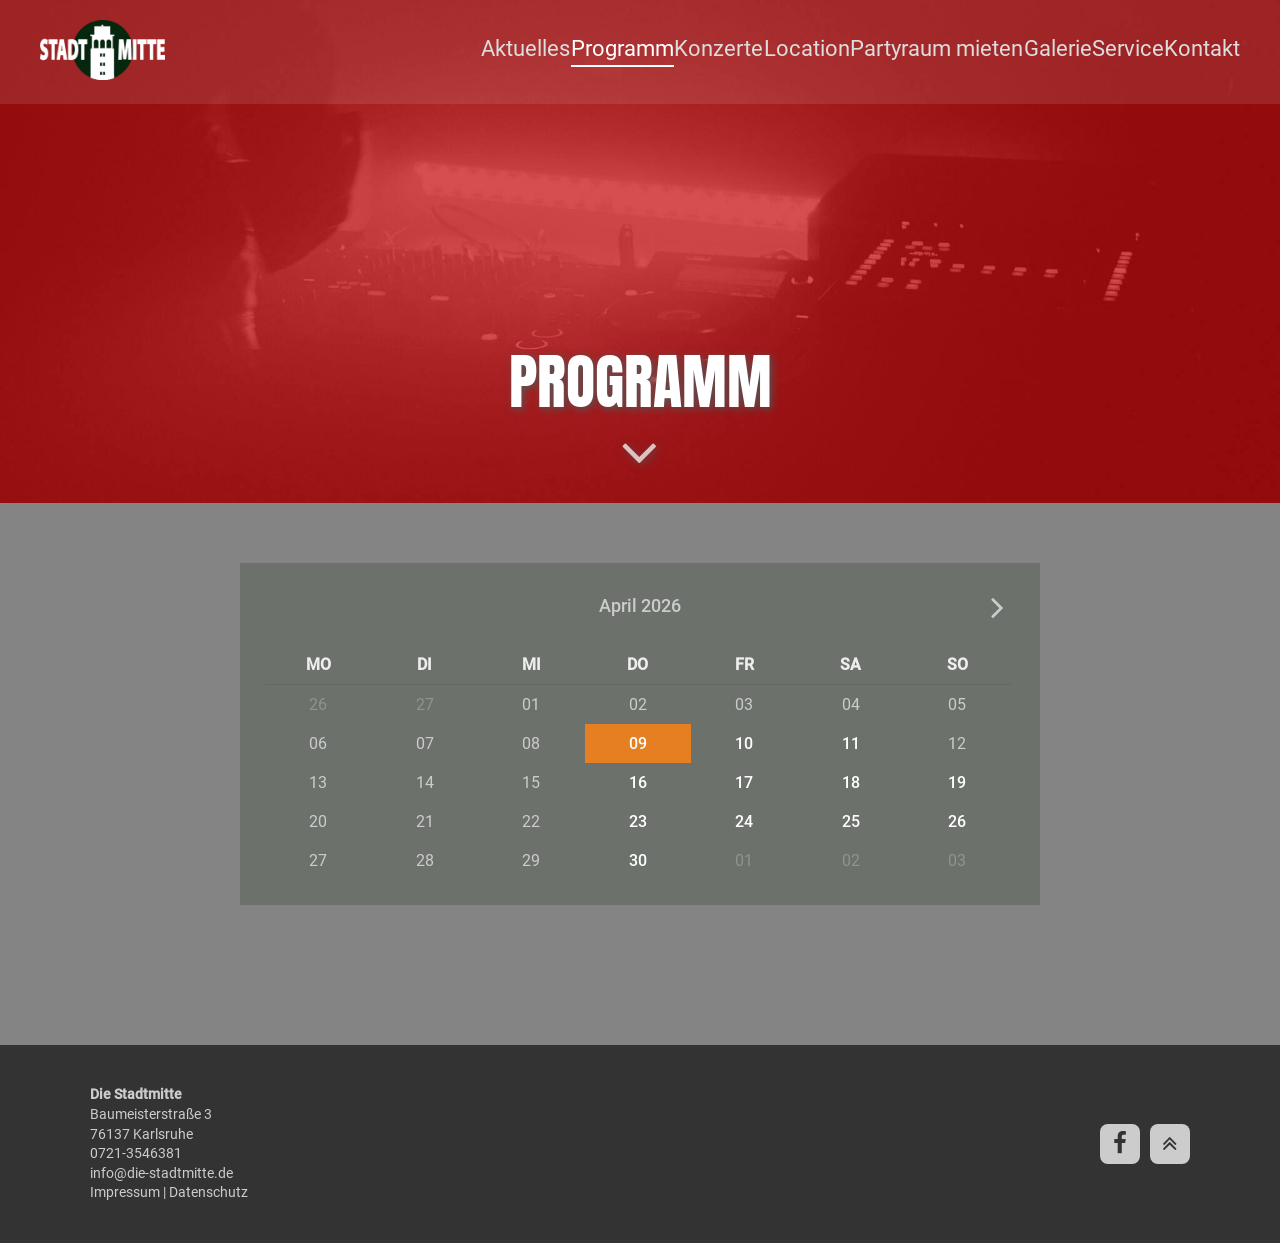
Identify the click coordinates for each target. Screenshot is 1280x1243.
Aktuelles (572, 49)
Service (1136, 49)
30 (638, 860)
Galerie (1067, 49)
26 (957, 821)
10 (744, 743)
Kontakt (1209, 49)
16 (638, 782)
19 (957, 782)
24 (744, 821)
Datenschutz (208, 1192)
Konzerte (754, 49)
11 (851, 743)
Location (836, 49)
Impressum (125, 1192)
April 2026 (640, 606)
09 (638, 743)
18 (851, 782)
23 (638, 821)
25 (851, 821)
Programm (663, 49)
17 (744, 782)
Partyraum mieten (955, 49)
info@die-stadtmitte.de (161, 1173)
